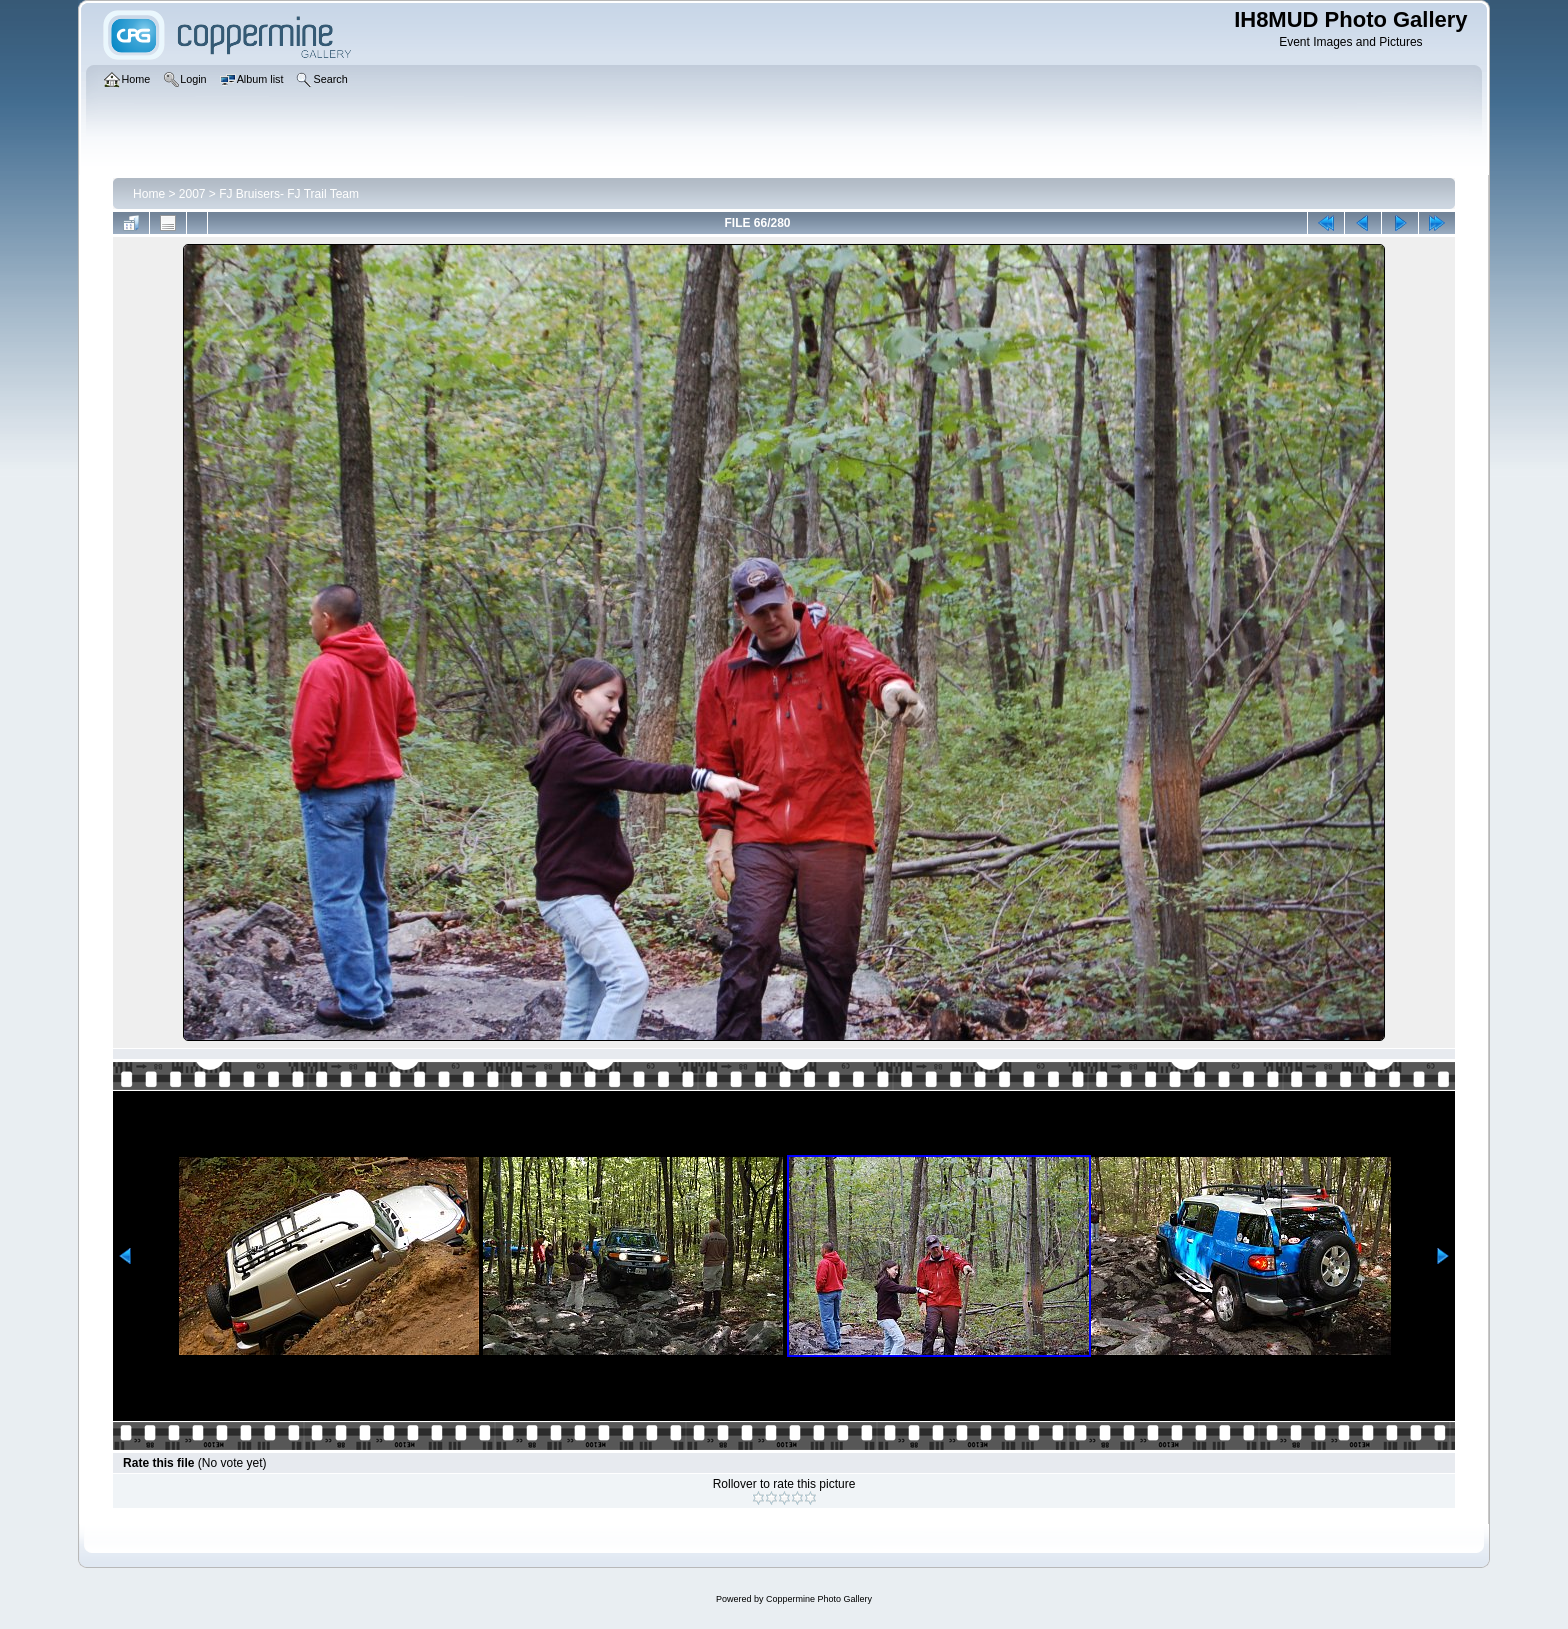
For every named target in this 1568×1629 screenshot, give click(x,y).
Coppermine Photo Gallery (819, 1599)
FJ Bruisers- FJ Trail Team (289, 194)
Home (149, 194)
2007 (192, 194)
